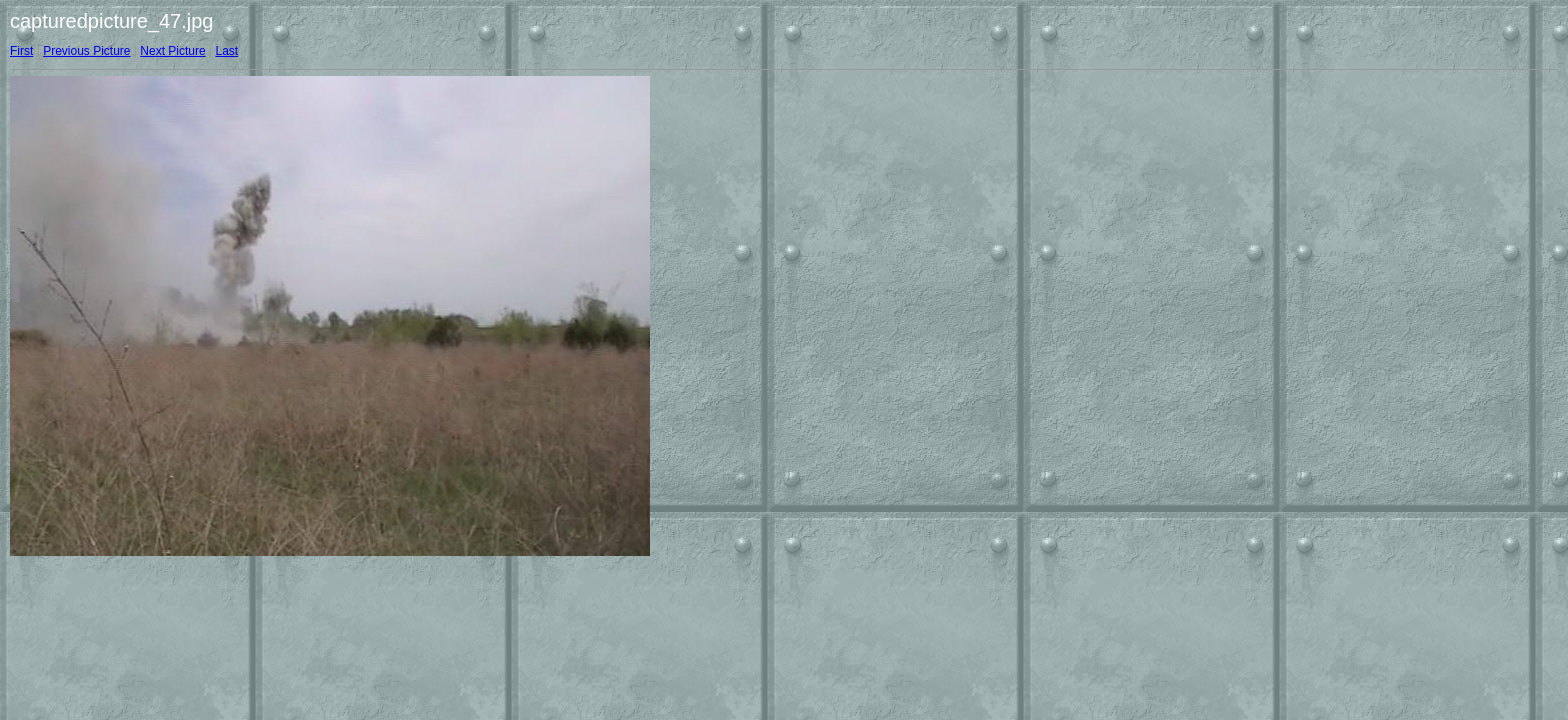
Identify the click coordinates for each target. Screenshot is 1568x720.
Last (226, 51)
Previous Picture (86, 51)
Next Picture (172, 51)
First (21, 51)
